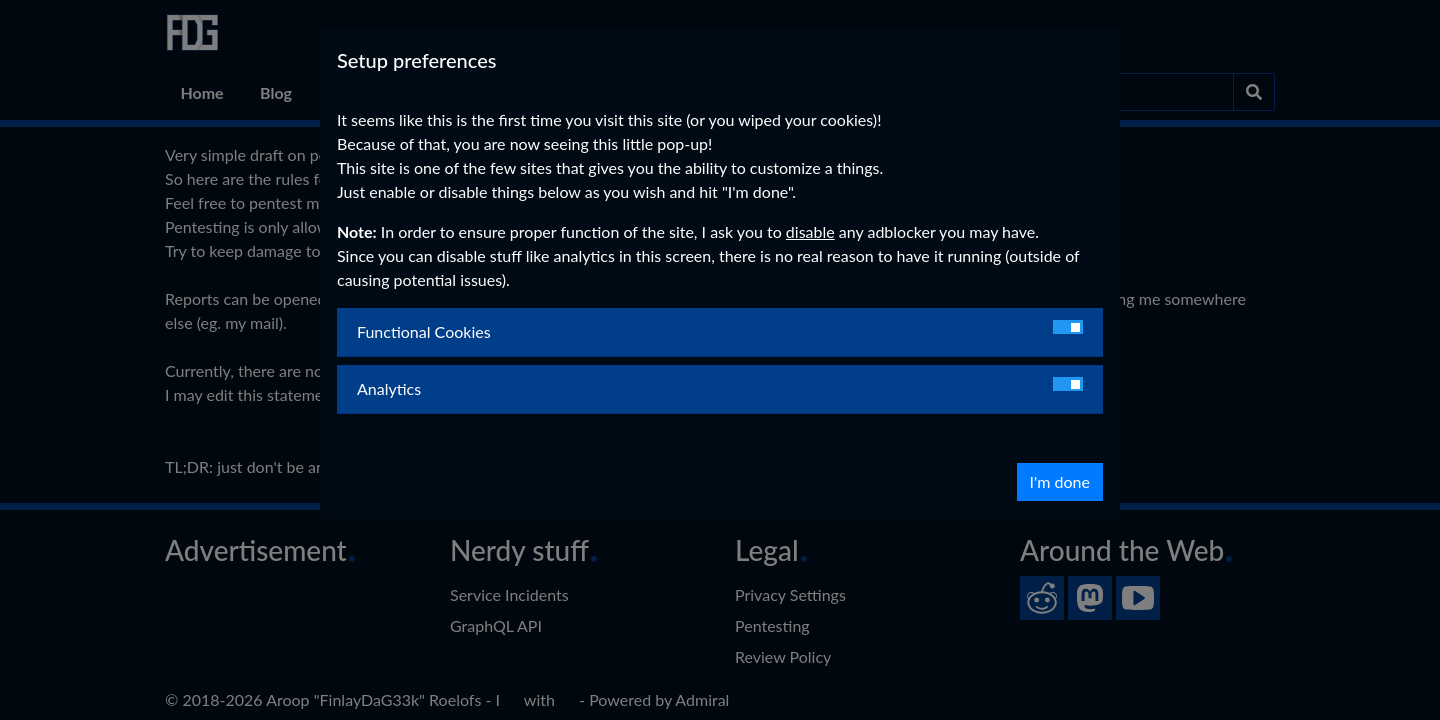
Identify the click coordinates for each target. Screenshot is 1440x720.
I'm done (1060, 481)
